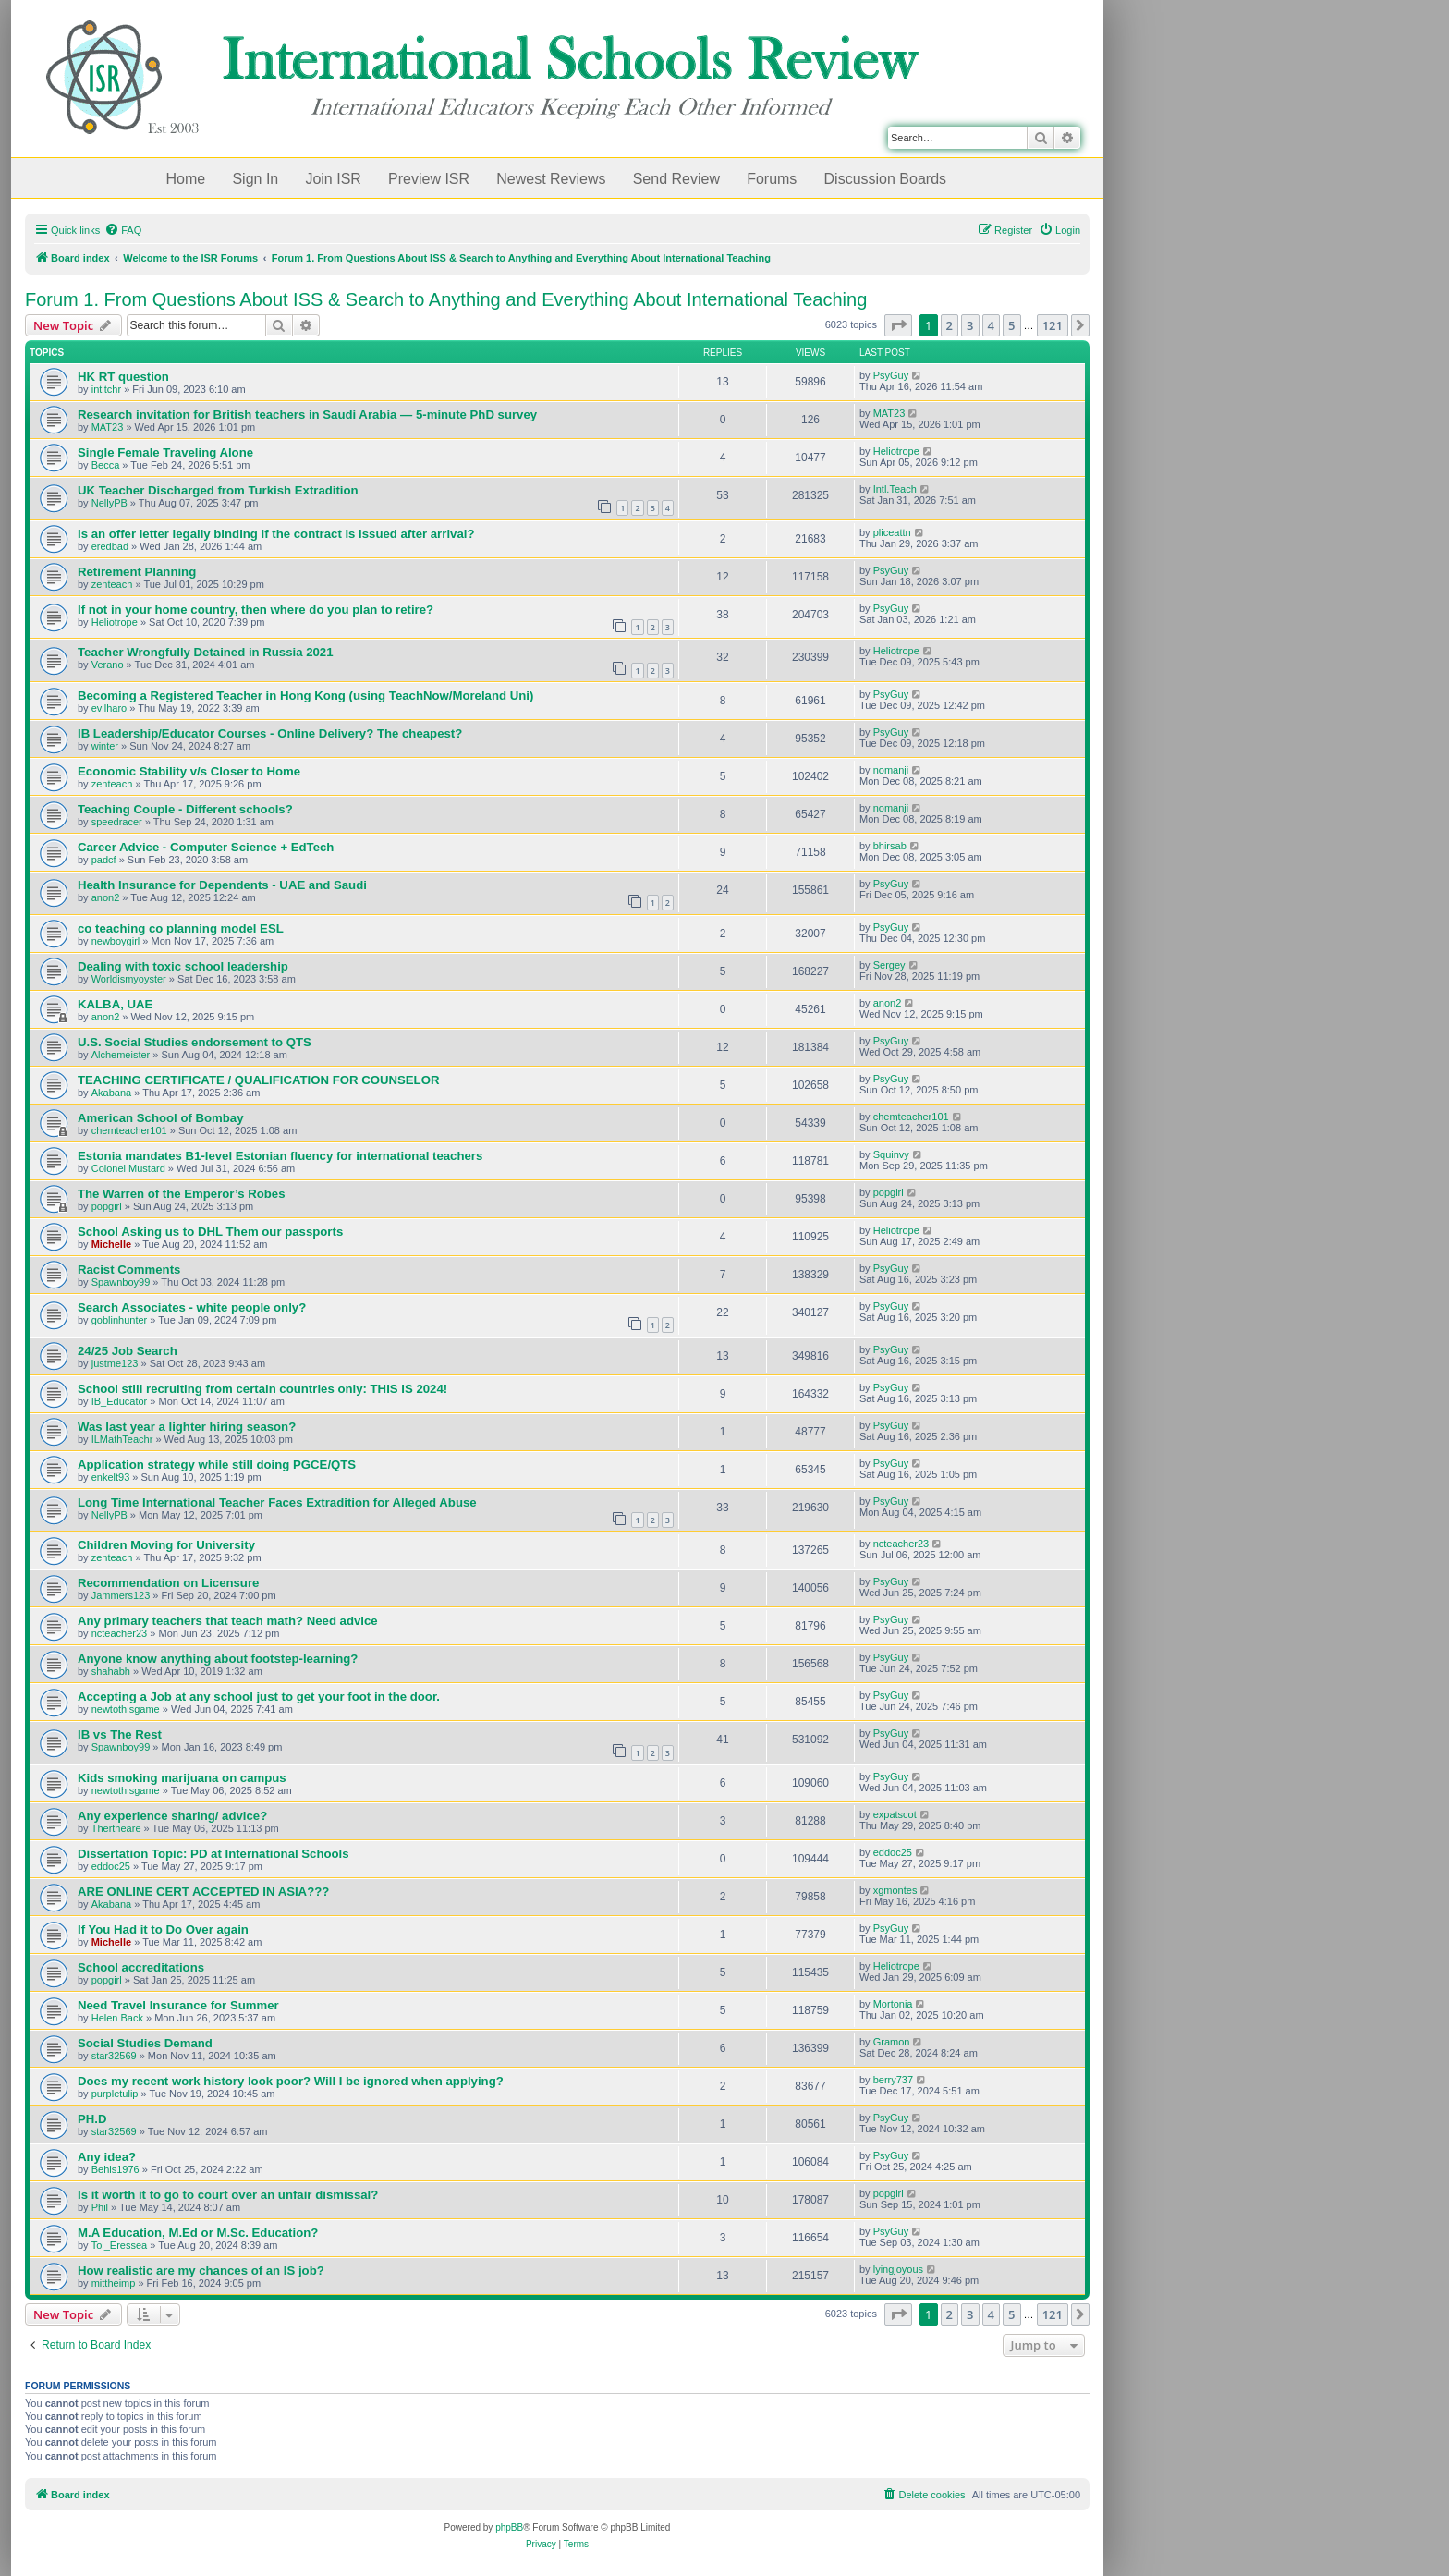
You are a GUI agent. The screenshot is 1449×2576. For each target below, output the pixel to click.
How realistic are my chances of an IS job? (201, 2270)
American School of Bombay (161, 1118)
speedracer (116, 821)
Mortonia (893, 2003)
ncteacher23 (901, 1543)
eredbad (109, 546)
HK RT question (123, 377)
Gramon (891, 2041)
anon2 (105, 897)
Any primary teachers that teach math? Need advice (228, 1621)
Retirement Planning (137, 572)
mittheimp (113, 2283)
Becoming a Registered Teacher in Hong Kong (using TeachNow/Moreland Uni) (305, 695)
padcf (103, 859)
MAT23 (107, 427)
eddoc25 (110, 1866)
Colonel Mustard (128, 1168)
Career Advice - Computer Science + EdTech (206, 847)
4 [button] (991, 325)
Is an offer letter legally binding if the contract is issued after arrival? (276, 534)
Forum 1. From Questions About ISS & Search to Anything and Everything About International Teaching (446, 299)
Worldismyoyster (128, 978)
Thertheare (116, 1828)
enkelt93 (110, 1477)
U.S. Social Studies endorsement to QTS (194, 1042)
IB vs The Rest (120, 1734)
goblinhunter (119, 1319)
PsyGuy (891, 375)
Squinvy (891, 1154)
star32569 (114, 2055)
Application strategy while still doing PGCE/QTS (217, 1464)
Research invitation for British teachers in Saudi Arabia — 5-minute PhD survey (307, 414)
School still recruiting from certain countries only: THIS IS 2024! (262, 1389)
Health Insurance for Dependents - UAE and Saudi (222, 885)
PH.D (92, 2119)
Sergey (889, 965)
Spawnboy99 (121, 1282)
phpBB (509, 2527)
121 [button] (1052, 325)
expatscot (895, 1814)
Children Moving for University (166, 1545)
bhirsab (890, 845)
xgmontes (895, 1890)
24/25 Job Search (127, 1351)
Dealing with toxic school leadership (183, 966)
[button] (898, 325)
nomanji (891, 769)
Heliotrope (896, 451)
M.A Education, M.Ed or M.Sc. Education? (198, 2233)
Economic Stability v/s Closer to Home (189, 771)
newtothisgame (125, 1709)
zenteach (112, 584)
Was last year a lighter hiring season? (187, 1427)
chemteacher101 (129, 1130)
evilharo (109, 708)
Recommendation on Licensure (168, 1583)
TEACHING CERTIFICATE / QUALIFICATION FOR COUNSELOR (258, 1080)
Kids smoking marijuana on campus (182, 1778)
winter (104, 745)
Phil (99, 2207)
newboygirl (115, 940)
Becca (105, 464)
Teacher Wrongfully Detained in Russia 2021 (206, 652)
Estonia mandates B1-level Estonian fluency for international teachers (280, 1156)
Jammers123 (121, 1595)
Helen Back (117, 2017)
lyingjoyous (898, 2269)
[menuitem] (122, 230)
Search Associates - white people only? (192, 1307)
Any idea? (107, 2157)
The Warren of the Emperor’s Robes (181, 1194)
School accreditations (141, 1967)
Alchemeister (121, 1054)
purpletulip (115, 2093)
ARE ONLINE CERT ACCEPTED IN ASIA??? (203, 1891)
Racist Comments (129, 1269)
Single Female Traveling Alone (165, 452)
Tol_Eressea (119, 2245)
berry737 (893, 2079)
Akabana (111, 1092)
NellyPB (109, 502)
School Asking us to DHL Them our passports (210, 1232)
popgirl (106, 1206)
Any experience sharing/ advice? (172, 1816)
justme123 (115, 1363)
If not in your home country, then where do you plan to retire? (255, 610)
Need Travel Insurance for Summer (178, 2005)
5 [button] (1011, 325)
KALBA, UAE (115, 1004)
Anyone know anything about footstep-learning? (218, 1659)
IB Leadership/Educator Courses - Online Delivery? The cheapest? (270, 733)
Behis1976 (115, 2169)
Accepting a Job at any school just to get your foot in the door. (259, 1696)
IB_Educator (119, 1401)
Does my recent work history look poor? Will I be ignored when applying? (291, 2081)
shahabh (110, 1671)
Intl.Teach (895, 488)
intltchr (106, 389)
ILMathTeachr (122, 1439)
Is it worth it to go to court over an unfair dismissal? (228, 2195)
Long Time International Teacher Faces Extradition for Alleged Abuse (277, 1502)
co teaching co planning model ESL (181, 928)
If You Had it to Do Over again (163, 1929)
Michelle (111, 1244)
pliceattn (892, 532)
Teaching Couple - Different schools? (185, 809)
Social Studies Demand (145, 2043)
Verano (107, 664)
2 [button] (949, 325)
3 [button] (970, 325)
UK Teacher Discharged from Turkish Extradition (218, 490)
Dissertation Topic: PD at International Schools (213, 1854)
